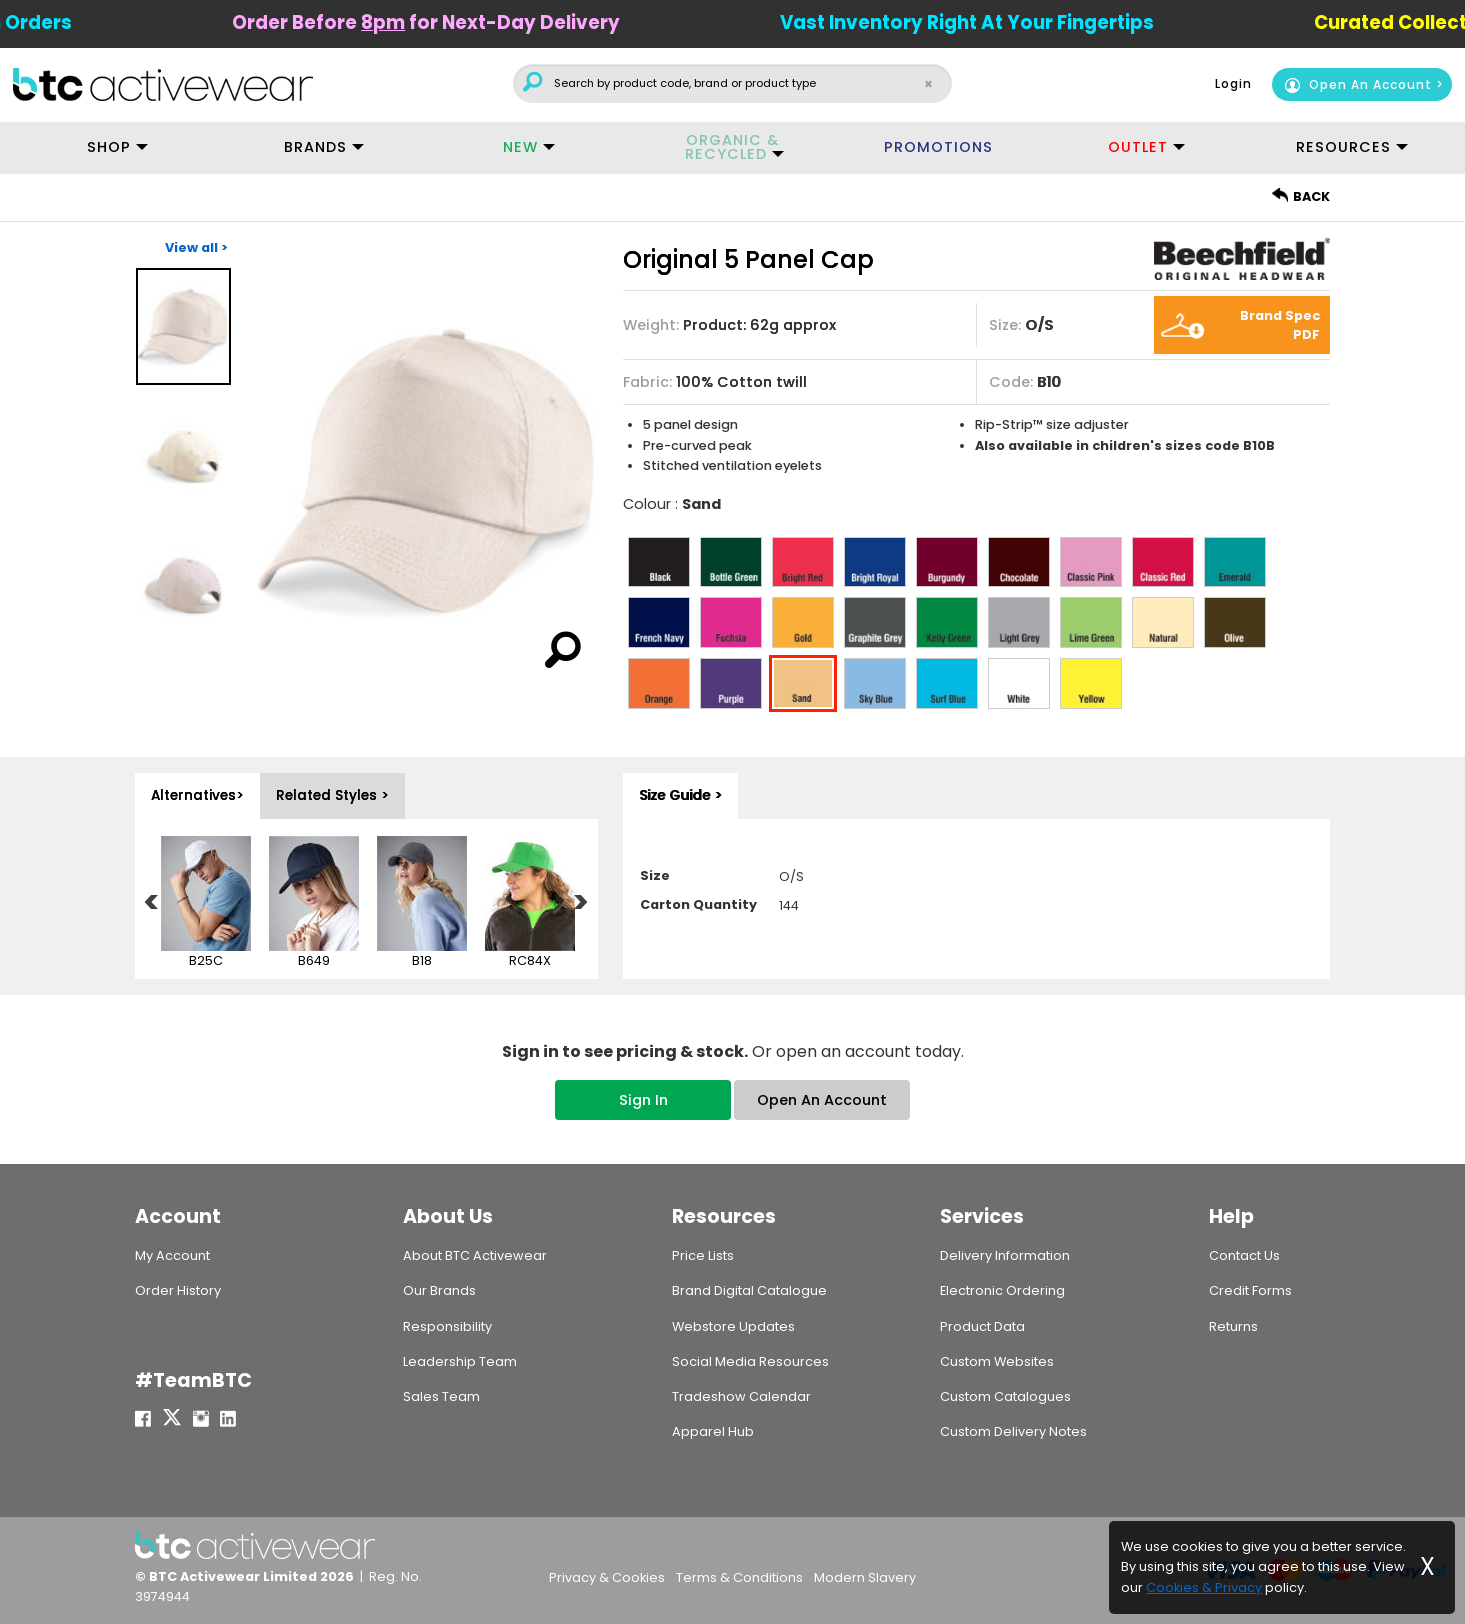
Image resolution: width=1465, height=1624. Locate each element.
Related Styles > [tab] (332, 795)
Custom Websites (997, 1361)
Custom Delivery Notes (1013, 1431)
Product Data (982, 1326)
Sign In (643, 1100)
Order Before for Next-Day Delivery (462, 22)
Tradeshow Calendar (741, 1396)
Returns (1233, 1326)
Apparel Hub (713, 1431)
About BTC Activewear (475, 1255)
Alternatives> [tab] (197, 795)
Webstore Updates (733, 1326)
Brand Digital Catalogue (749, 1290)
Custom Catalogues (1005, 1396)
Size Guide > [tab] (680, 795)
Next (581, 903)
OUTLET (1138, 147)
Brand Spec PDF (1280, 325)
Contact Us (1244, 1255)
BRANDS (315, 147)
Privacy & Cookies (607, 1577)
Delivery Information (1005, 1255)
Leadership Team (460, 1361)
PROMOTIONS (938, 147)
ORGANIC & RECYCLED (732, 147)
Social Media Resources (750, 1361)
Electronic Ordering (1002, 1290)
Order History (178, 1290)
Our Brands (439, 1290)
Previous (152, 903)
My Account (172, 1255)
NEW (520, 147)
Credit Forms (1250, 1290)
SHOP (109, 147)
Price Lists (703, 1255)
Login (1233, 83)
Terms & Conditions (739, 1577)
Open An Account (1358, 84)
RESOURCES (1343, 147)
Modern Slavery (865, 1577)
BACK (1301, 196)
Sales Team (441, 1396)
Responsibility (447, 1326)
